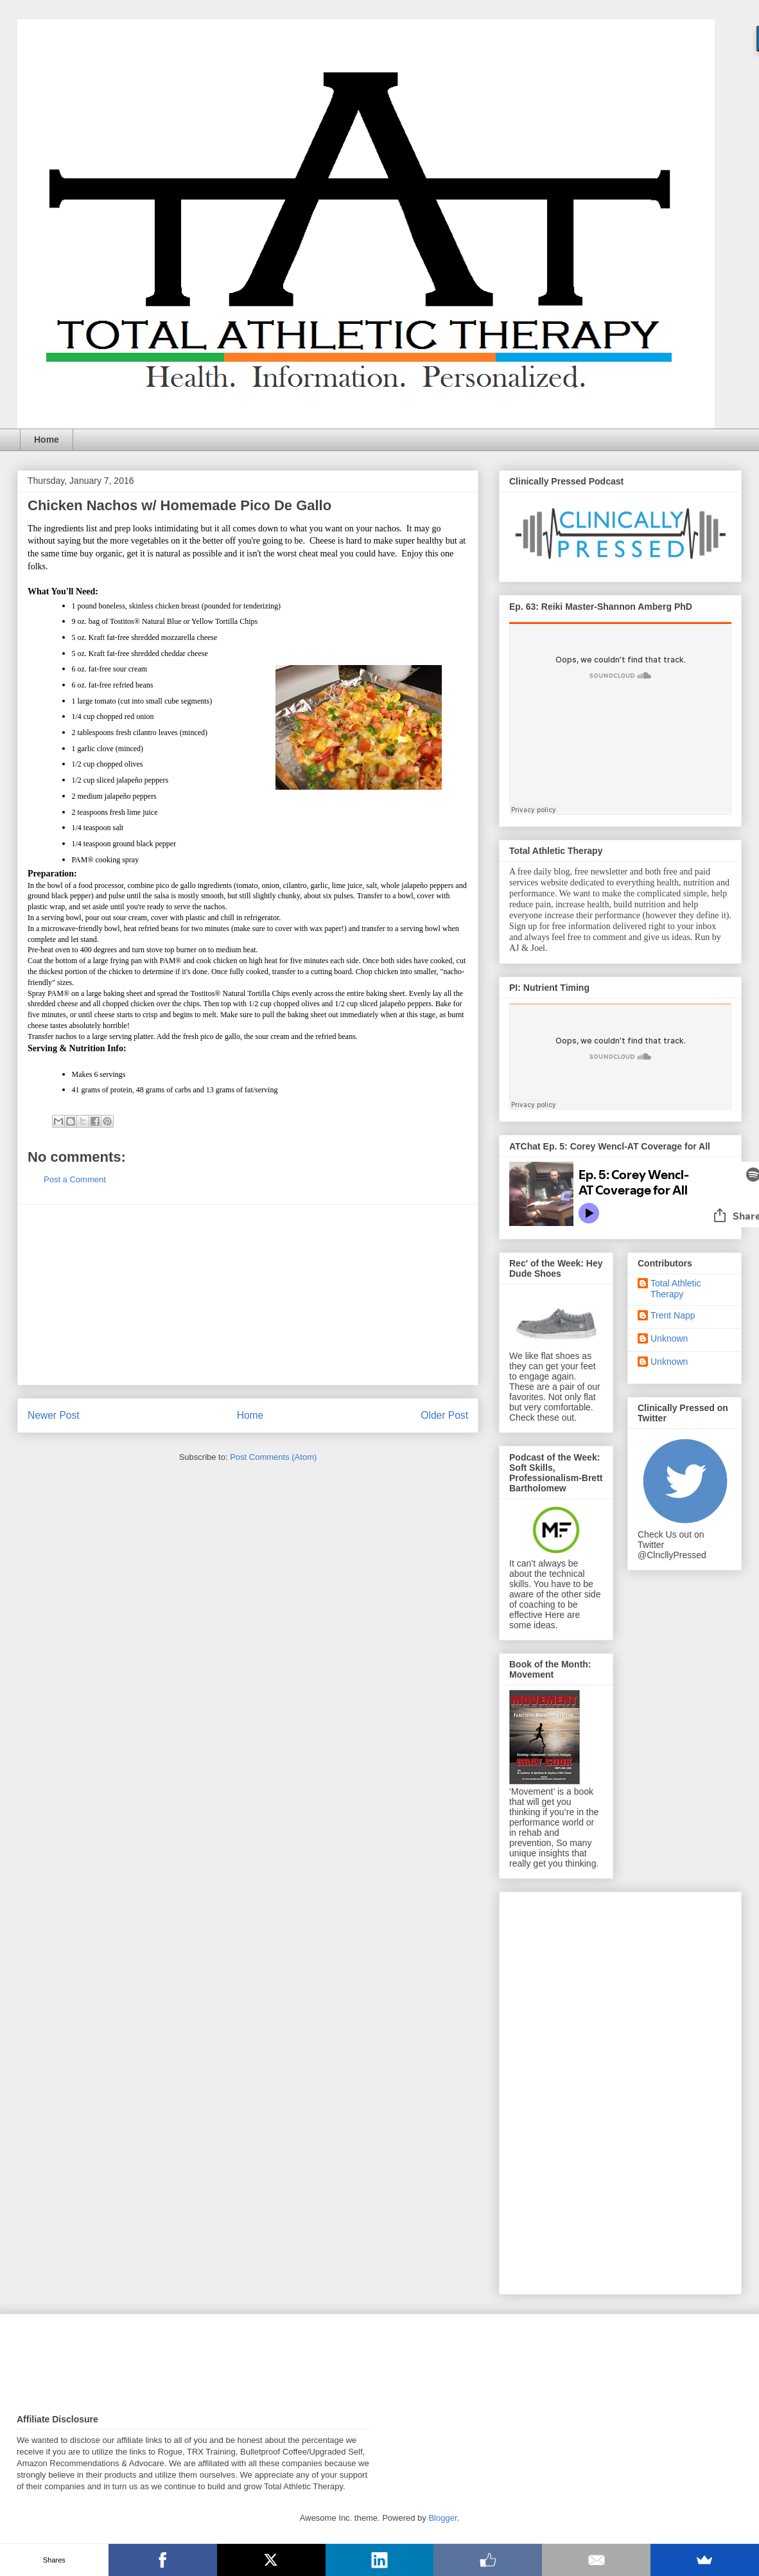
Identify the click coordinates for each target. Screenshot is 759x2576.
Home (46, 439)
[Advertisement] (248, 1294)
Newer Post (54, 1415)
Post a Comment (75, 1179)
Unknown (669, 1338)
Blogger (442, 2518)
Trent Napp (672, 1315)
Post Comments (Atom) (273, 1457)
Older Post (444, 1415)
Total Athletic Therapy (675, 1288)
